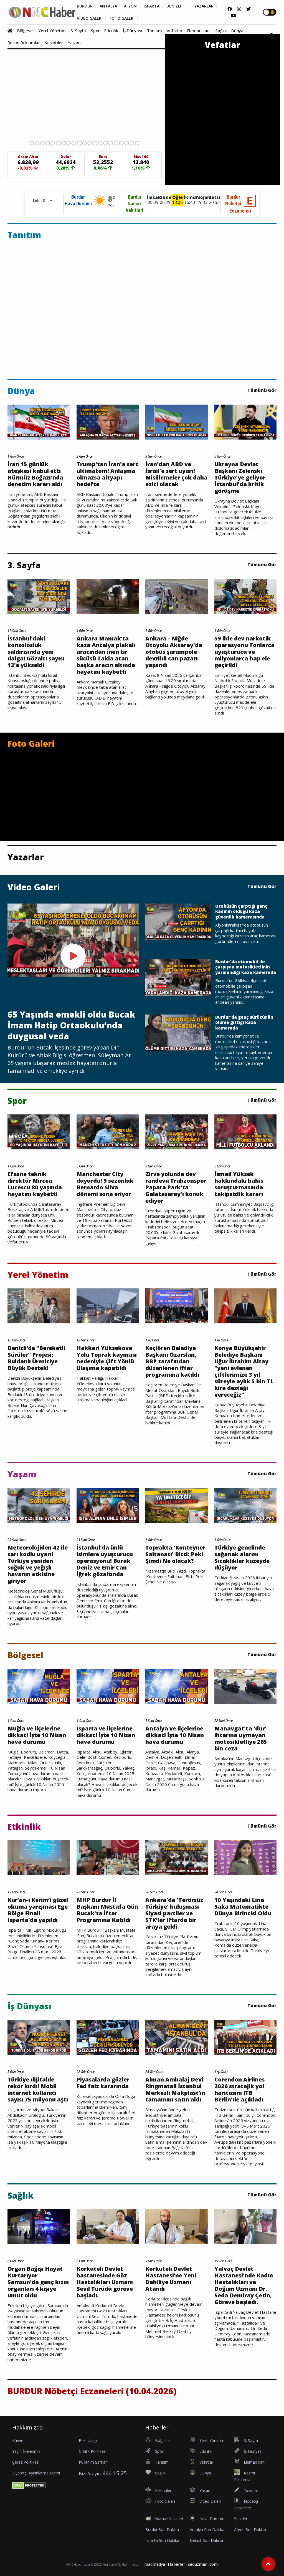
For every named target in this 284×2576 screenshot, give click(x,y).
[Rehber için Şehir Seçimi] (40, 201)
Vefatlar (174, 30)
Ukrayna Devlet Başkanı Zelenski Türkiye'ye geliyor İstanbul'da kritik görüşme (239, 477)
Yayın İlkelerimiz (26, 2451)
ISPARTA (151, 6)
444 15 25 (115, 2473)
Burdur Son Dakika (162, 2529)
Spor (95, 30)
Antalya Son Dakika (207, 2529)
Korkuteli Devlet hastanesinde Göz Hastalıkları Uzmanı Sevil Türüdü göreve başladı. (105, 2282)
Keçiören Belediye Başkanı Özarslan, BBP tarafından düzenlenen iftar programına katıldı (172, 1361)
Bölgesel (25, 30)
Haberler (176, 2564)
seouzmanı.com (203, 2564)
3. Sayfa (78, 30)
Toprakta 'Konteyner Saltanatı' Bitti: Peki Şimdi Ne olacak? (175, 1554)
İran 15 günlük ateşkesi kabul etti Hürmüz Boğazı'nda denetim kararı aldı (35, 474)
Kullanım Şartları (93, 2462)
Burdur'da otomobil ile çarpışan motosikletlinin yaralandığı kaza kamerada (245, 967)
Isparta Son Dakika (162, 2540)
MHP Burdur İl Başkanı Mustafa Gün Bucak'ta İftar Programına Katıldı (107, 1910)
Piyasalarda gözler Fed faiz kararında (103, 2083)
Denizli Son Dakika (206, 2540)
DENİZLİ (173, 6)
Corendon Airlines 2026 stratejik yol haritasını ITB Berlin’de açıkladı (239, 2089)
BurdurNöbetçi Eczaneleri (238, 204)
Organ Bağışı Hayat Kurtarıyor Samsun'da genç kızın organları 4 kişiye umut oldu (38, 2282)
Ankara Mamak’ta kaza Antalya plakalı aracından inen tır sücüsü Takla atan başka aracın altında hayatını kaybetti (106, 655)
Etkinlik (111, 30)
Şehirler (240, 2518)
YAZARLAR (204, 6)
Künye (17, 2440)
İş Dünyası (132, 30)
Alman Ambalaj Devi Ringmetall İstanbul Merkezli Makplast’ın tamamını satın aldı (175, 2089)
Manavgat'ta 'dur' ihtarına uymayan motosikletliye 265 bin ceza (240, 1738)
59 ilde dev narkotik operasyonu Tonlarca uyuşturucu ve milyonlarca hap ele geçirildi (244, 651)
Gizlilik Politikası (92, 2451)
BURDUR (85, 6)
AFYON (130, 6)
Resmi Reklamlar (23, 42)
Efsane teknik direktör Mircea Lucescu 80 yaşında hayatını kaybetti (34, 1184)
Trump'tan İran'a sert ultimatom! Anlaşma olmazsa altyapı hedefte (107, 474)
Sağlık (221, 30)
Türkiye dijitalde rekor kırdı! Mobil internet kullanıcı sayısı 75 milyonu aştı (37, 2089)
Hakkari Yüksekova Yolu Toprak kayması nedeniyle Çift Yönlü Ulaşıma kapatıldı (107, 1358)
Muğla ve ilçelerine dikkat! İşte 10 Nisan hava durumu (36, 1735)
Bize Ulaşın (88, 2440)
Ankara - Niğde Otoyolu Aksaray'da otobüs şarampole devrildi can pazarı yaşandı (173, 651)
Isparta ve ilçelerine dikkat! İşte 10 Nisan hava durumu (106, 1735)
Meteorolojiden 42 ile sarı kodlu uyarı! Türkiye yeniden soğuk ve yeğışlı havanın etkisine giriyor (37, 1564)
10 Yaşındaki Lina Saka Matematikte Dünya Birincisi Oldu (242, 1907)
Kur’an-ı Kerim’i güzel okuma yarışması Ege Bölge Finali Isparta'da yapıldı (37, 1910)
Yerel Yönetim (51, 30)
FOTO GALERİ (122, 18)
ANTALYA (108, 6)
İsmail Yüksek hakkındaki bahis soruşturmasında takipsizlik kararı (238, 1184)
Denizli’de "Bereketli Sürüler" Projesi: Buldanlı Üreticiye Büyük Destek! (36, 1358)
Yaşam (74, 42)
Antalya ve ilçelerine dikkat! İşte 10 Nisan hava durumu (174, 1735)
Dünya (237, 30)
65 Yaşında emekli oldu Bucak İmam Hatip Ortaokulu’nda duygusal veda (71, 1025)
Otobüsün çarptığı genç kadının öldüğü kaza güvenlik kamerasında (241, 912)
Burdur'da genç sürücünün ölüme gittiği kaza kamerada (244, 1023)
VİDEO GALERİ (90, 18)
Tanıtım (154, 30)
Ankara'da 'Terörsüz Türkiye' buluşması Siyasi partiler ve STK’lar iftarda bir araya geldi (174, 1913)
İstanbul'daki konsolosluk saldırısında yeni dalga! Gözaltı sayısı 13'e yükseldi (35, 651)
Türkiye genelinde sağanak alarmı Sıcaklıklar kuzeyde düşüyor (242, 1557)
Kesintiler (54, 42)
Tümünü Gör (262, 390)
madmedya (154, 2564)
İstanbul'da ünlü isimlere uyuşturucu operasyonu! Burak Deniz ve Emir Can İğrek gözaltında (105, 1561)
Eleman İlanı (199, 30)
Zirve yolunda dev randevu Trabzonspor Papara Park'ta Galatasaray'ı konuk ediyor (175, 1187)
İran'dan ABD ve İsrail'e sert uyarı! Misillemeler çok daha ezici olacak (176, 474)
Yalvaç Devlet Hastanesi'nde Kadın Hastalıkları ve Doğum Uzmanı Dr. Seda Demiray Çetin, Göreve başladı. (243, 2285)
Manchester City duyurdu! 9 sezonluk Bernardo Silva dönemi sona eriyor (105, 1184)
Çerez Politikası (25, 2462)
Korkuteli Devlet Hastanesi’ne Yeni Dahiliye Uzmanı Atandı (170, 2278)
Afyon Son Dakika (250, 2529)
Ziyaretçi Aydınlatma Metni (36, 2473)
